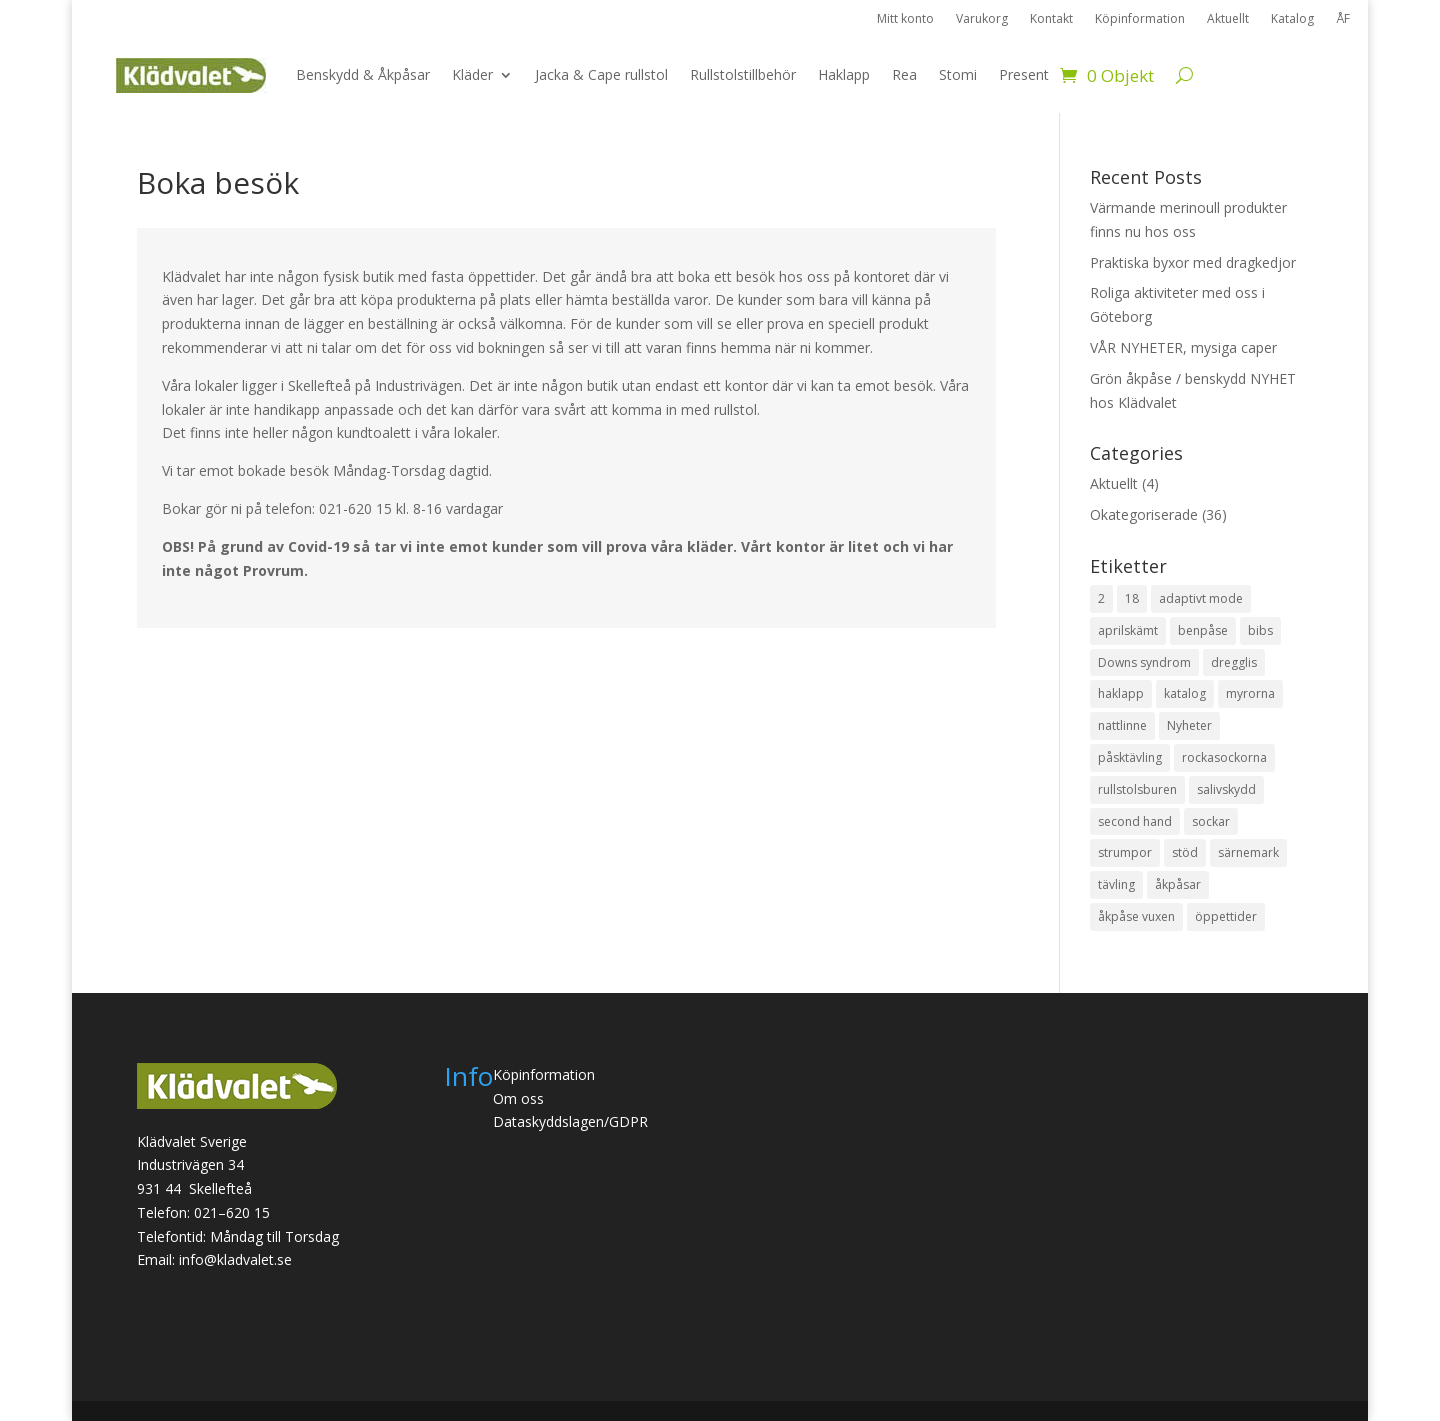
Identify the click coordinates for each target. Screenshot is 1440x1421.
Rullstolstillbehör (743, 74)
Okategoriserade (1144, 514)
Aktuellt (1228, 19)
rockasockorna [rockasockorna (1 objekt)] (1224, 757)
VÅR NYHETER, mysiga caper (1183, 347)
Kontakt (1051, 19)
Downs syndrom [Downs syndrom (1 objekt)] (1144, 662)
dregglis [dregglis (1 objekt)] (1234, 662)
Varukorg (982, 19)
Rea (904, 74)
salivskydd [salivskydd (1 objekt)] (1226, 789)
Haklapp (844, 74)
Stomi (958, 74)
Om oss (518, 1098)
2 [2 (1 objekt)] (1101, 598)
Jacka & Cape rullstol (601, 74)
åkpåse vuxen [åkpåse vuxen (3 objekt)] (1136, 916)
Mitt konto (905, 19)
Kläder (472, 74)
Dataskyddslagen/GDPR (570, 1121)
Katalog (1292, 19)
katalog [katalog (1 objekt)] (1185, 693)
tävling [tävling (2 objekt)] (1116, 884)
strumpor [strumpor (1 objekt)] (1125, 852)
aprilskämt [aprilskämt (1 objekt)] (1128, 630)
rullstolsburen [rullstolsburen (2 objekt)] (1137, 789)
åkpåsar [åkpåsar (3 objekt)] (1178, 884)
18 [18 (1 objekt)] (1132, 598)
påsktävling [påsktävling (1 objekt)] (1130, 757)
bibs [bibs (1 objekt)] (1260, 630)
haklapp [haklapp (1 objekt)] (1121, 693)
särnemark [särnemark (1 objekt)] (1248, 852)
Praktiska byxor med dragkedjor (1193, 262)
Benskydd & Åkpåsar (363, 74)
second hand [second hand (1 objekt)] (1135, 821)
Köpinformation (1140, 19)
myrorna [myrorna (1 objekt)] (1250, 693)
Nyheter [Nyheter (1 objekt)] (1189, 725)
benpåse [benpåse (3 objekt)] (1203, 630)
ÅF (1343, 19)
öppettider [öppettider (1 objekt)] (1226, 916)
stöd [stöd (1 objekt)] (1185, 852)
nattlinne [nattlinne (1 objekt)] (1122, 725)
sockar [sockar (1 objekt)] (1211, 821)
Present (1024, 74)
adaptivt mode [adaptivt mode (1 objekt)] (1201, 598)
